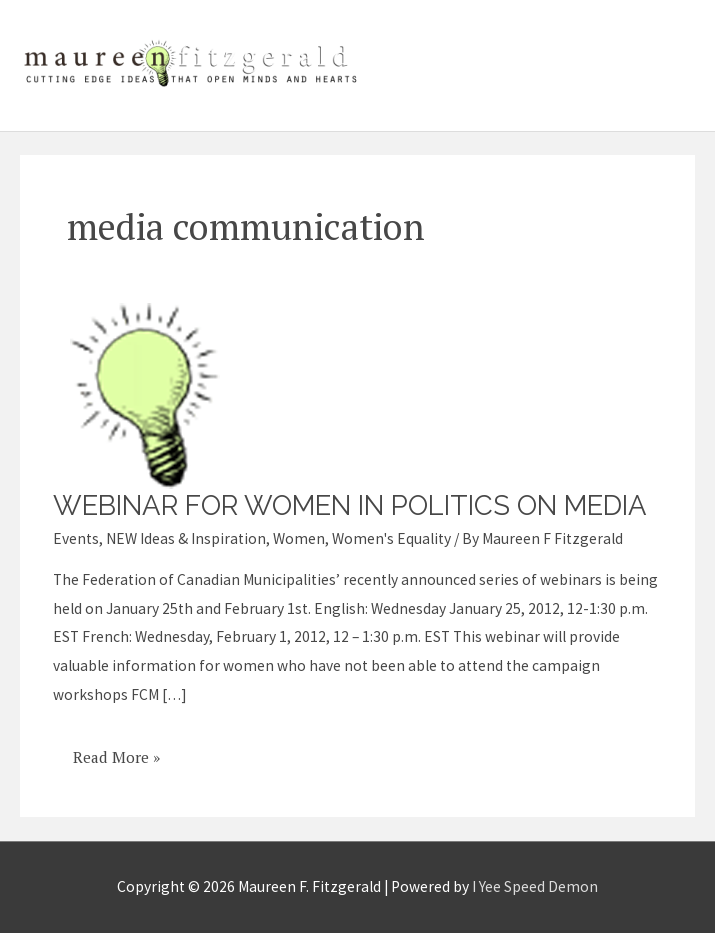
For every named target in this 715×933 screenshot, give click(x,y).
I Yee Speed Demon (535, 886)
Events (76, 538)
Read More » (116, 750)
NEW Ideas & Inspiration (186, 538)
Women (299, 538)
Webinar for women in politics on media (350, 505)
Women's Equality (391, 538)
